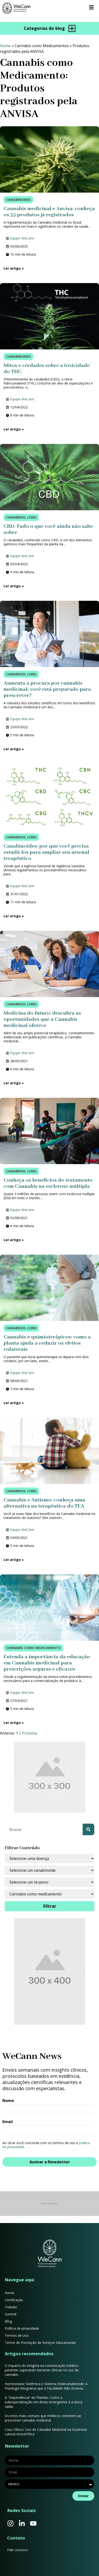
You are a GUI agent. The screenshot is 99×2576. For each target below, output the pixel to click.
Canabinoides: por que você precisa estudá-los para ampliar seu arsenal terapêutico (46, 852)
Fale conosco (17, 2550)
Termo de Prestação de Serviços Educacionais (40, 2342)
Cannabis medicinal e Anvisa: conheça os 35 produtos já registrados (49, 211)
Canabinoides (18, 199)
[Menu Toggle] (49, 28)
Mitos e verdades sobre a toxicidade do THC (47, 368)
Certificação (14, 2300)
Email (7, 2122)
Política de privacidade (22, 2328)
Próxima (29, 1733)
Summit (11, 2314)
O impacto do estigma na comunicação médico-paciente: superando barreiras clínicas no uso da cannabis (42, 2370)
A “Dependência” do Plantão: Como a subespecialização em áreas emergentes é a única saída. (43, 2402)
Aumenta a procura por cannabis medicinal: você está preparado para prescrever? (47, 689)
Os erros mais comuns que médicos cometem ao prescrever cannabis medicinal (43, 2417)
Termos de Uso (17, 2335)
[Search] (88, 1829)
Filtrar (49, 1906)
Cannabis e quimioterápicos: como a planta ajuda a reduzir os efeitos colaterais (47, 1343)
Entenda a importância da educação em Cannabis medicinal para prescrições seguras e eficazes (47, 1663)
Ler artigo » (14, 268)
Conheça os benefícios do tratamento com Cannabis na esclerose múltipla (48, 1183)
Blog (8, 2321)
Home (5, 45)
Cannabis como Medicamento (33, 1647)
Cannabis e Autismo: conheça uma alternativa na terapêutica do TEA (44, 1503)
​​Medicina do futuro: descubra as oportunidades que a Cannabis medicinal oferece (42, 1019)
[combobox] (44, 1829)
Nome (8, 2101)
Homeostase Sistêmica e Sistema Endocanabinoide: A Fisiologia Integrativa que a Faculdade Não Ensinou (46, 2386)
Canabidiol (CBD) (21, 517)
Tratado (11, 2307)
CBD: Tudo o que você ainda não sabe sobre (48, 529)
